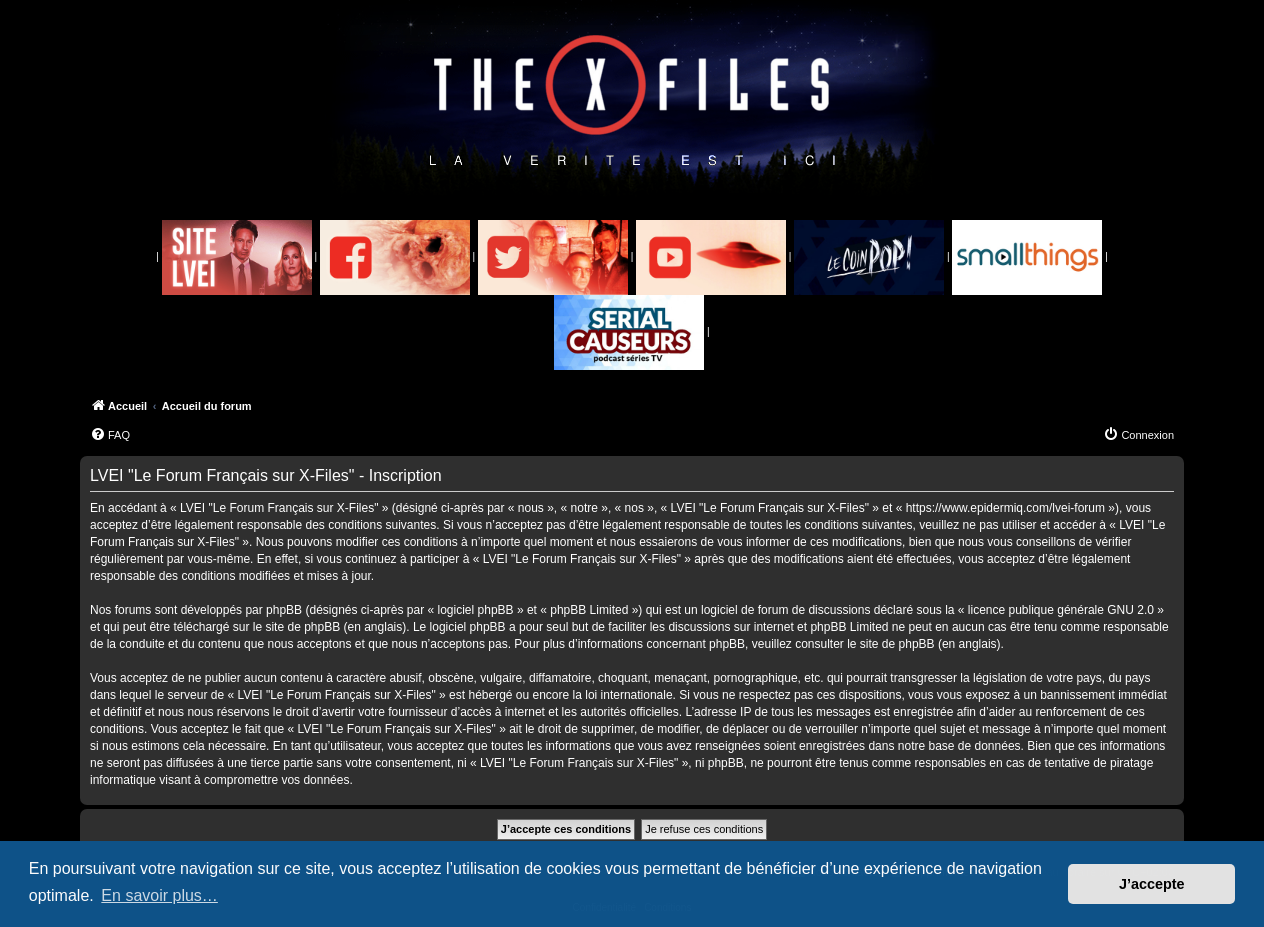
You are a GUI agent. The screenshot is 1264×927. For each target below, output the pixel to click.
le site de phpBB (296, 627)
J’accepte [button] (1152, 884)
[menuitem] (110, 435)
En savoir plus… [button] (159, 895)
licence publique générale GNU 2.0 (1061, 610)
